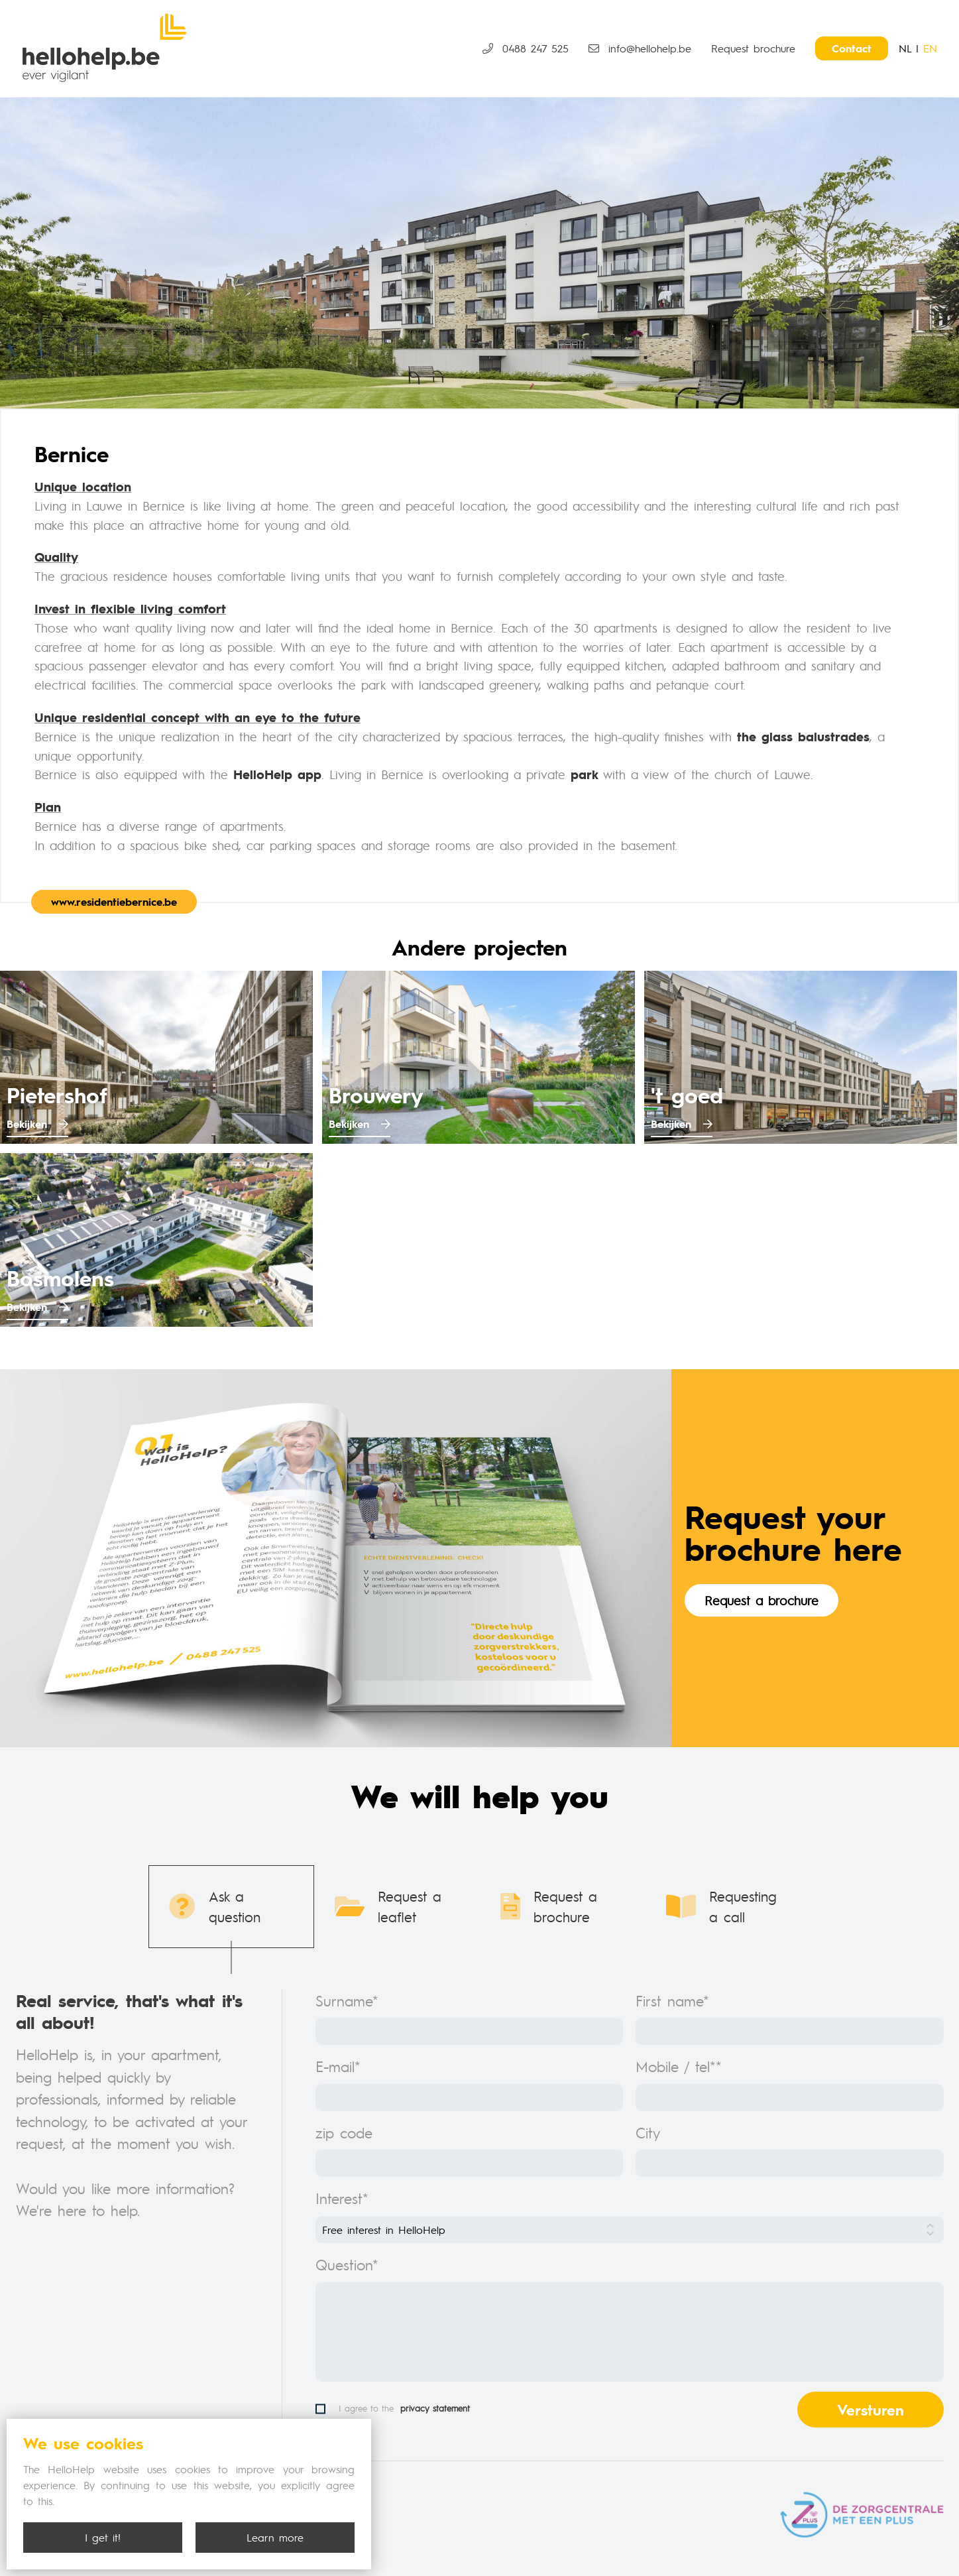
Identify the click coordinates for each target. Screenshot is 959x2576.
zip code (343, 2132)
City (648, 2132)
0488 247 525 (525, 48)
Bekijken (37, 1124)
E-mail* (338, 2065)
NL (905, 48)
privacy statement (435, 2408)
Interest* (341, 2197)
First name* (672, 2000)
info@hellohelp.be (640, 48)
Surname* (346, 2000)
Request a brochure (761, 1600)
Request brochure (753, 48)
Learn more (275, 2537)
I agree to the (392, 2408)
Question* (346, 2264)
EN (930, 48)
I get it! (103, 2537)
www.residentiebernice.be (114, 901)
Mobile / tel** (679, 2065)
